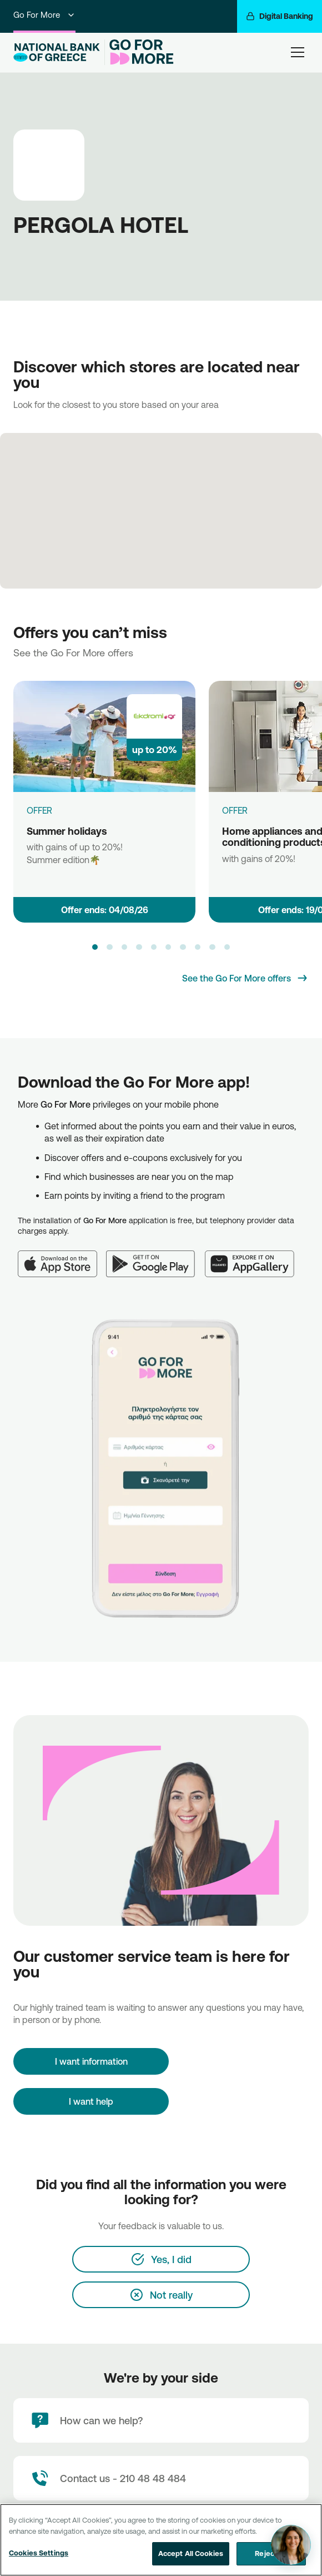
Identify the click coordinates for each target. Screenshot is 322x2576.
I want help (91, 2101)
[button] (95, 947)
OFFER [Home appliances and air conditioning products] (235, 810)
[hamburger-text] (297, 52)
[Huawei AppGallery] (254, 1257)
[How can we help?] (161, 2420)
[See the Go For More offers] (245, 978)
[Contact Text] (161, 2478)
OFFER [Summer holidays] (39, 810)
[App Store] (62, 1257)
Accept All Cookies (190, 2554)
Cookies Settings (38, 2553)
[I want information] (91, 2061)
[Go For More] (139, 52)
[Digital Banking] (279, 16)
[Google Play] (155, 1257)
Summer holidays (67, 830)
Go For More (44, 14)
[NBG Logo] (56, 52)
